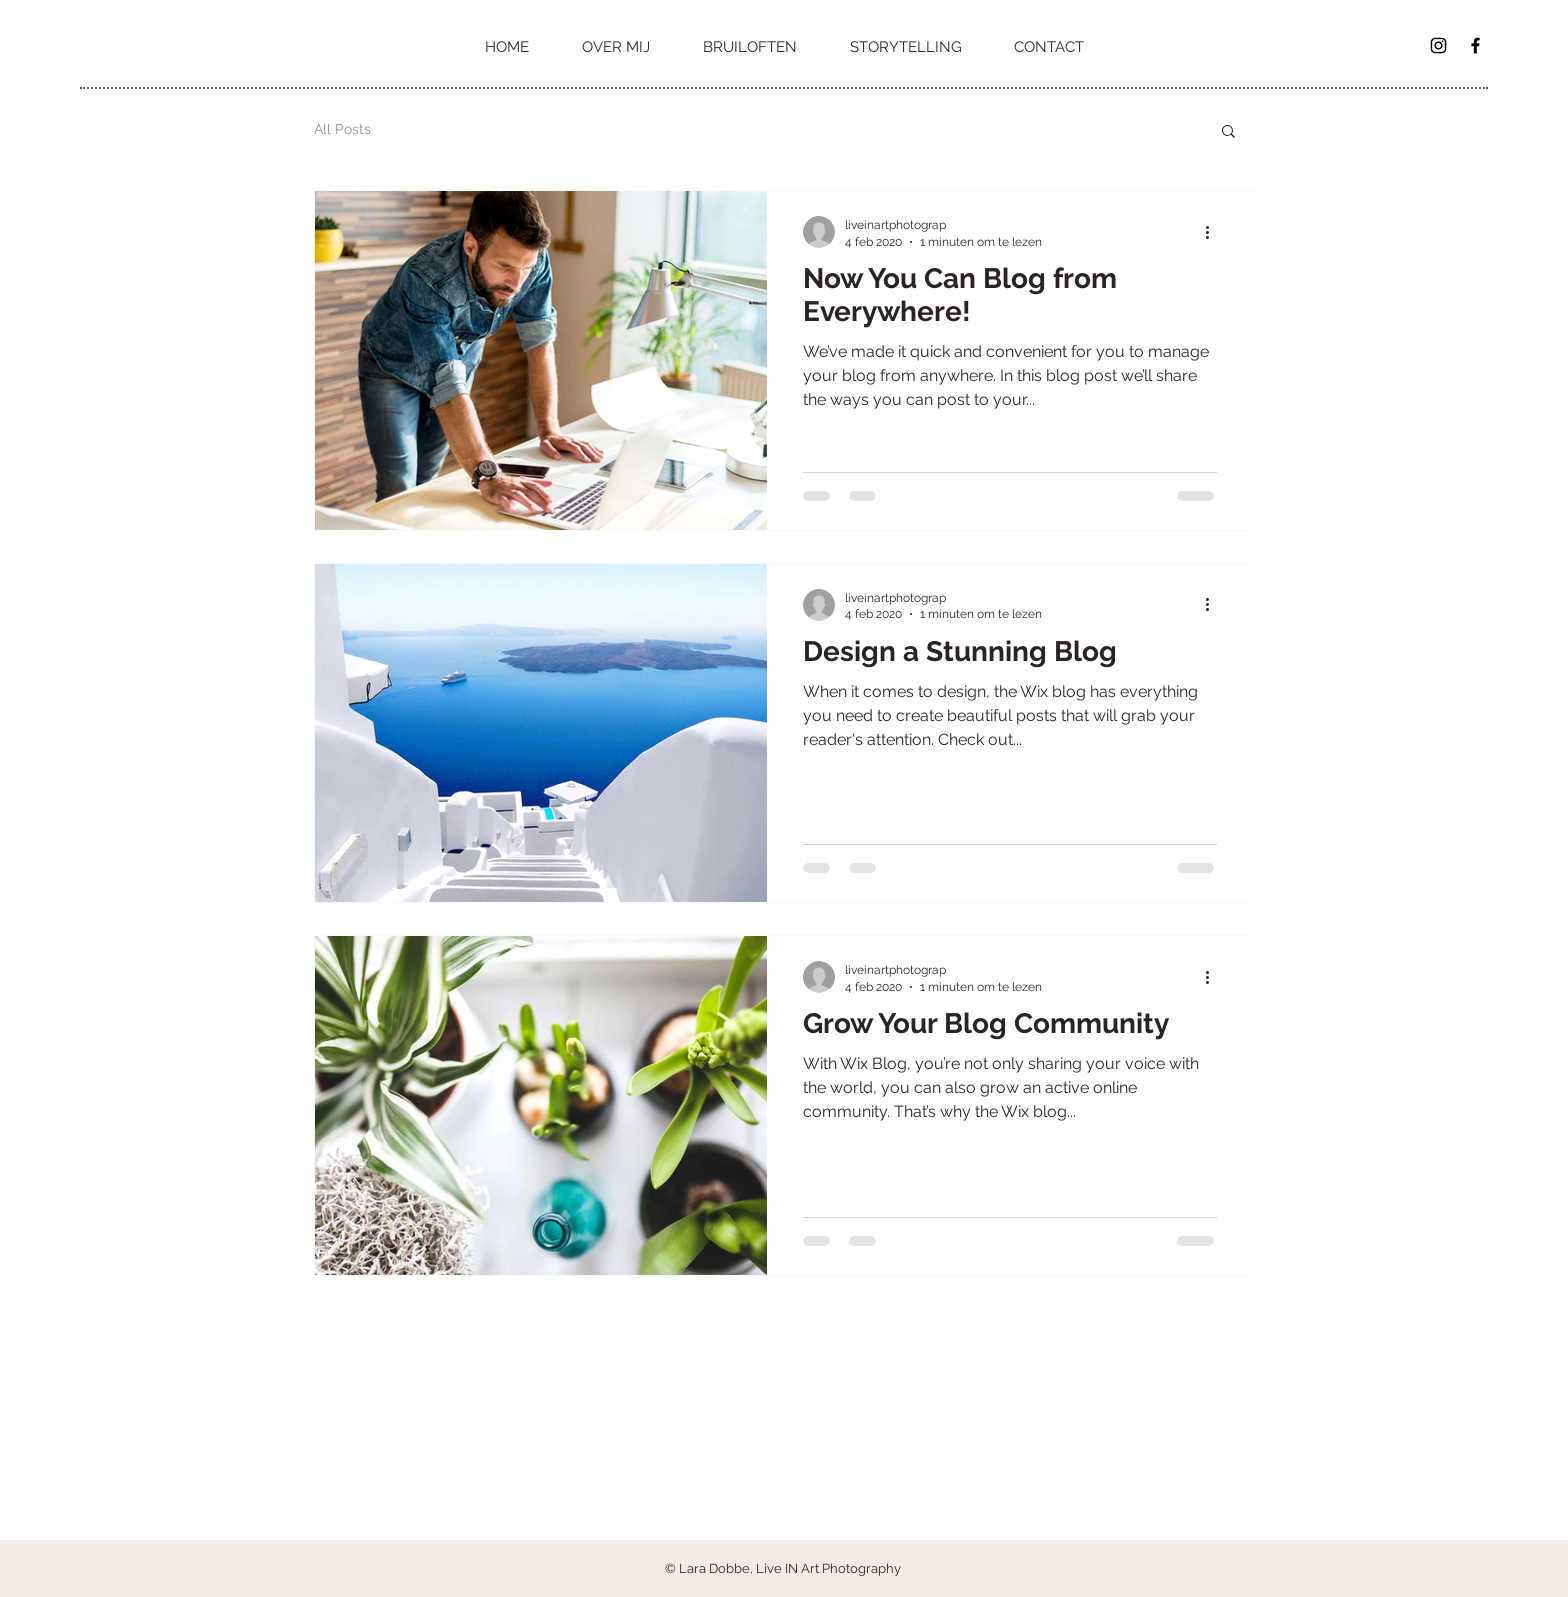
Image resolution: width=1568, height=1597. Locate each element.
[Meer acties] (1214, 232)
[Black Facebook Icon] (1475, 45)
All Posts (342, 129)
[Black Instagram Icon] (1438, 45)
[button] (1228, 132)
